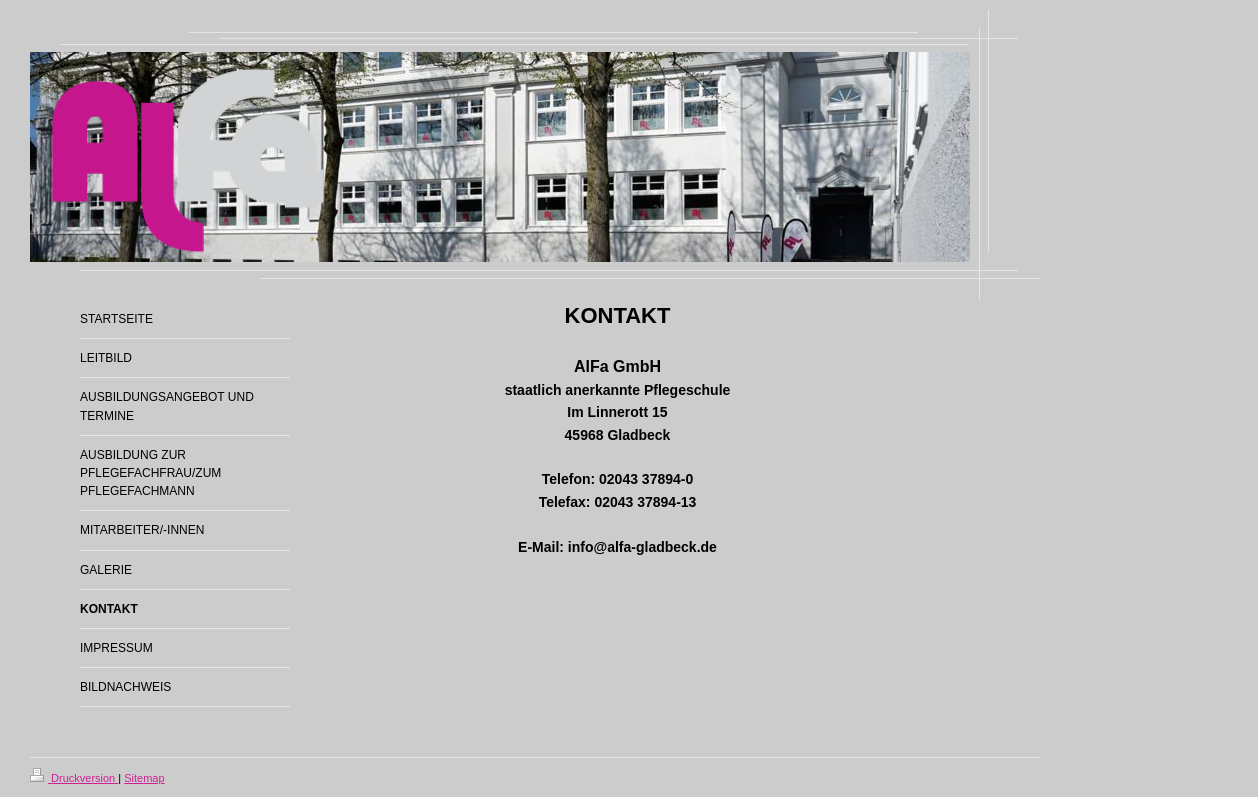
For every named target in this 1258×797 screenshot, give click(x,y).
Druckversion (74, 778)
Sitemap (144, 778)
